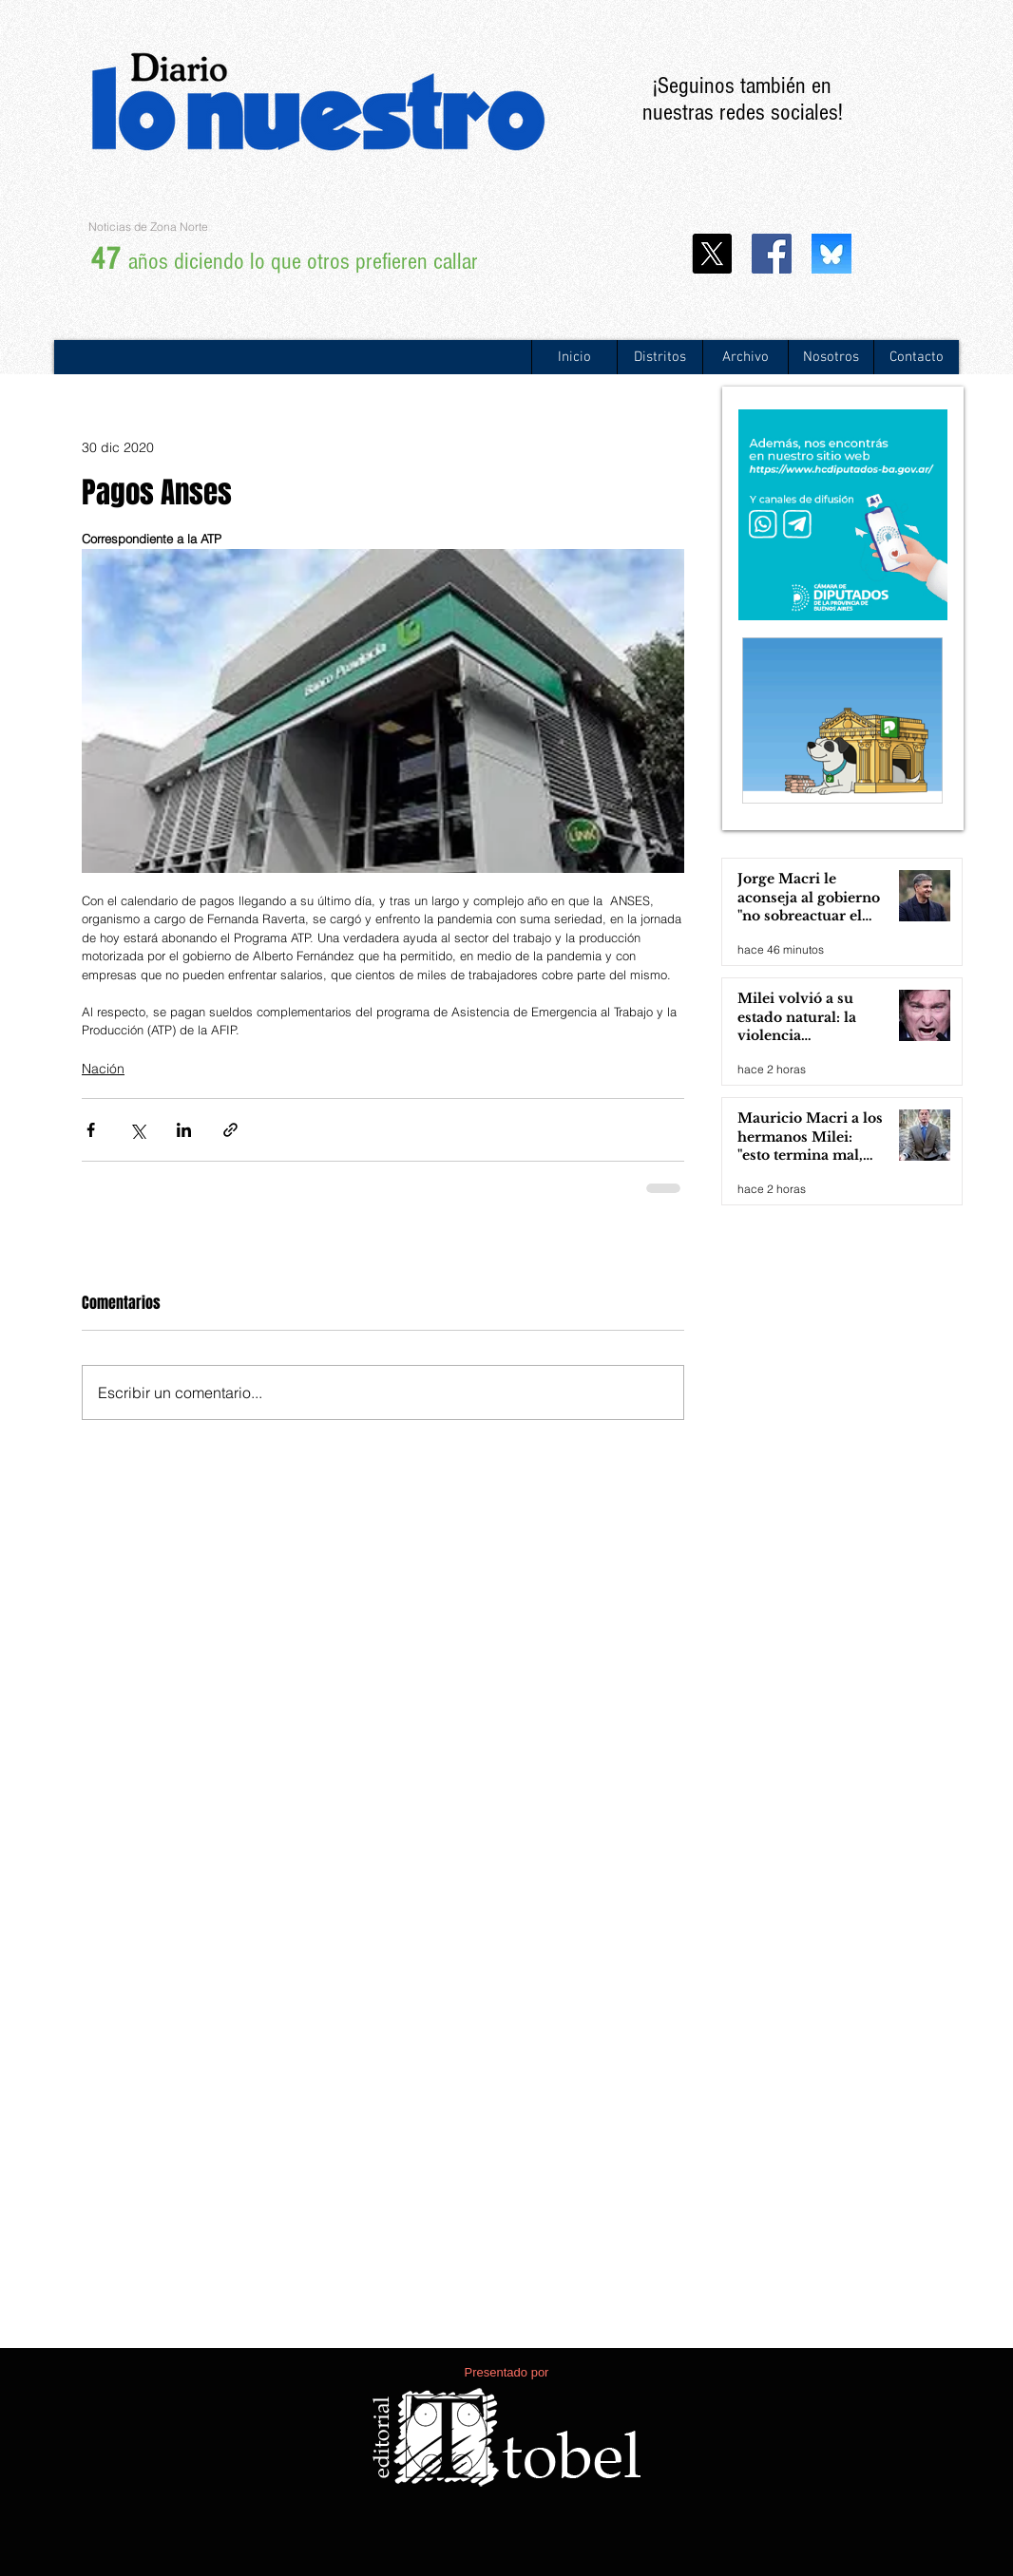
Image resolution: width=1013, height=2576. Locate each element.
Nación (103, 1068)
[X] (712, 254)
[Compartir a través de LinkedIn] (184, 1130)
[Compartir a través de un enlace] (230, 1130)
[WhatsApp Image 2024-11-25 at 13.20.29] (831, 254)
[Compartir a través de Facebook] (91, 1130)
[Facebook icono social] (772, 254)
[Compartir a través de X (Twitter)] (137, 1130)
